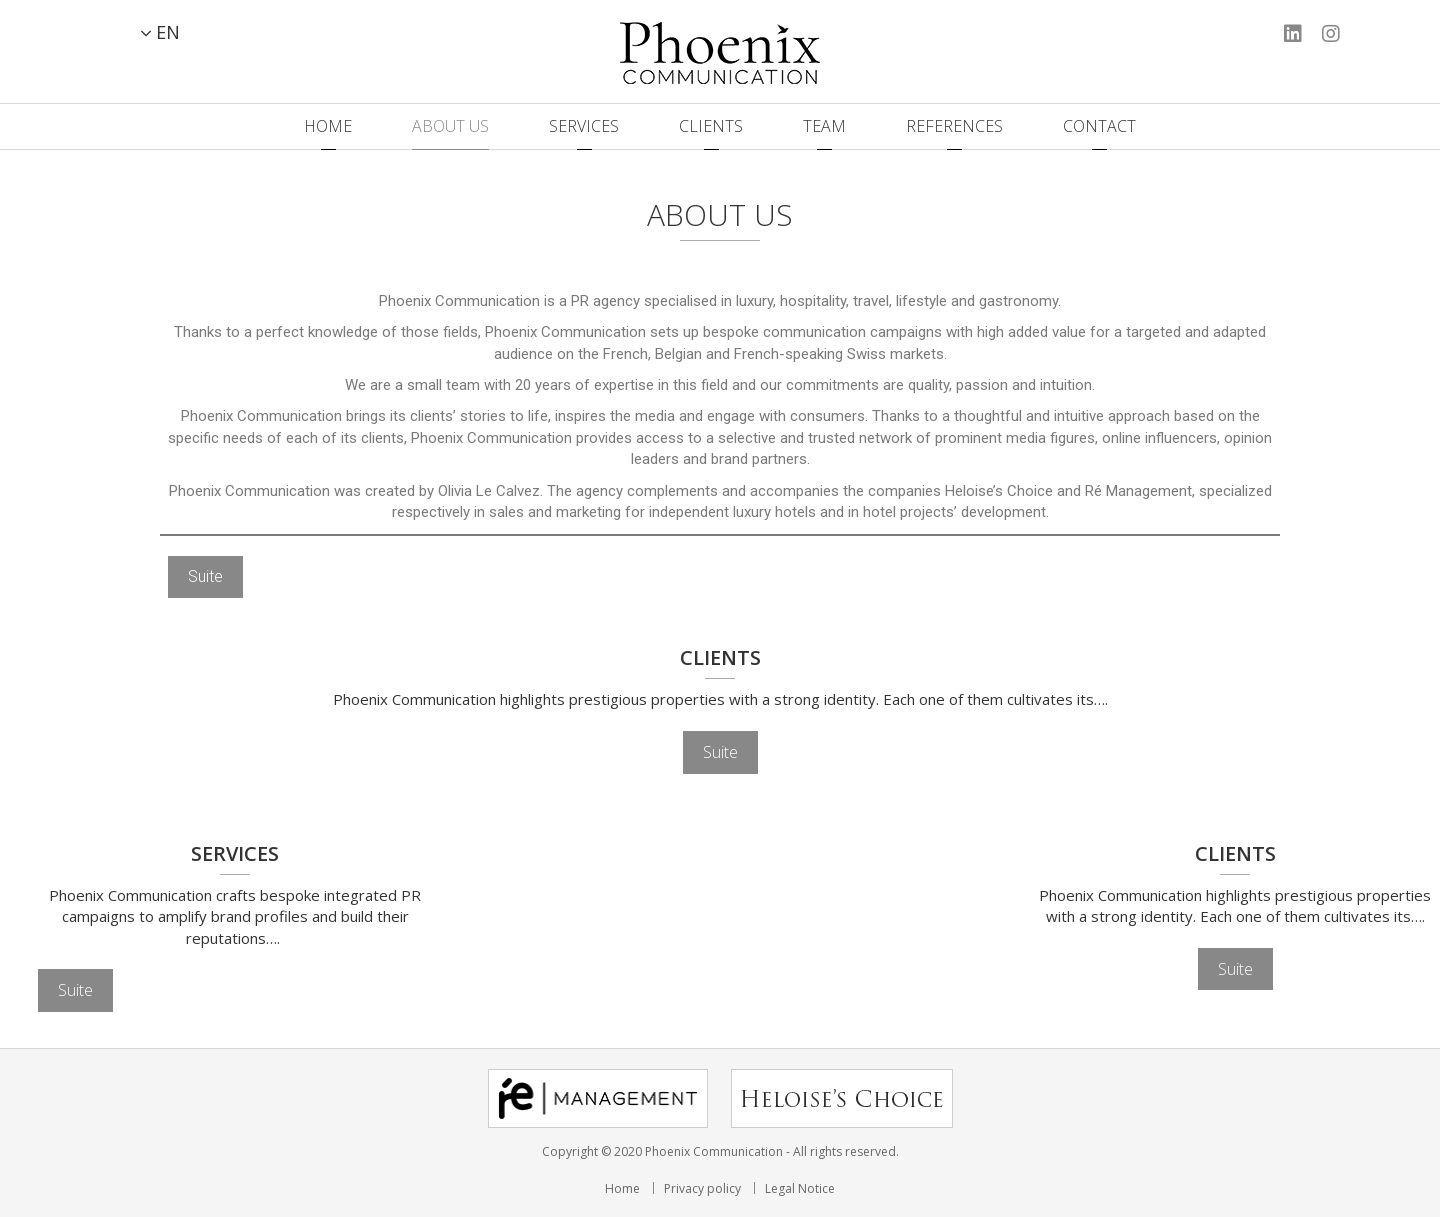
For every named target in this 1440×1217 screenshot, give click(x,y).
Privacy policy (702, 1188)
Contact (1099, 126)
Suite (205, 576)
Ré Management (1138, 491)
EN (168, 32)
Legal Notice (800, 1188)
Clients (711, 126)
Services (584, 126)
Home (328, 126)
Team (824, 126)
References (954, 126)
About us (450, 126)
